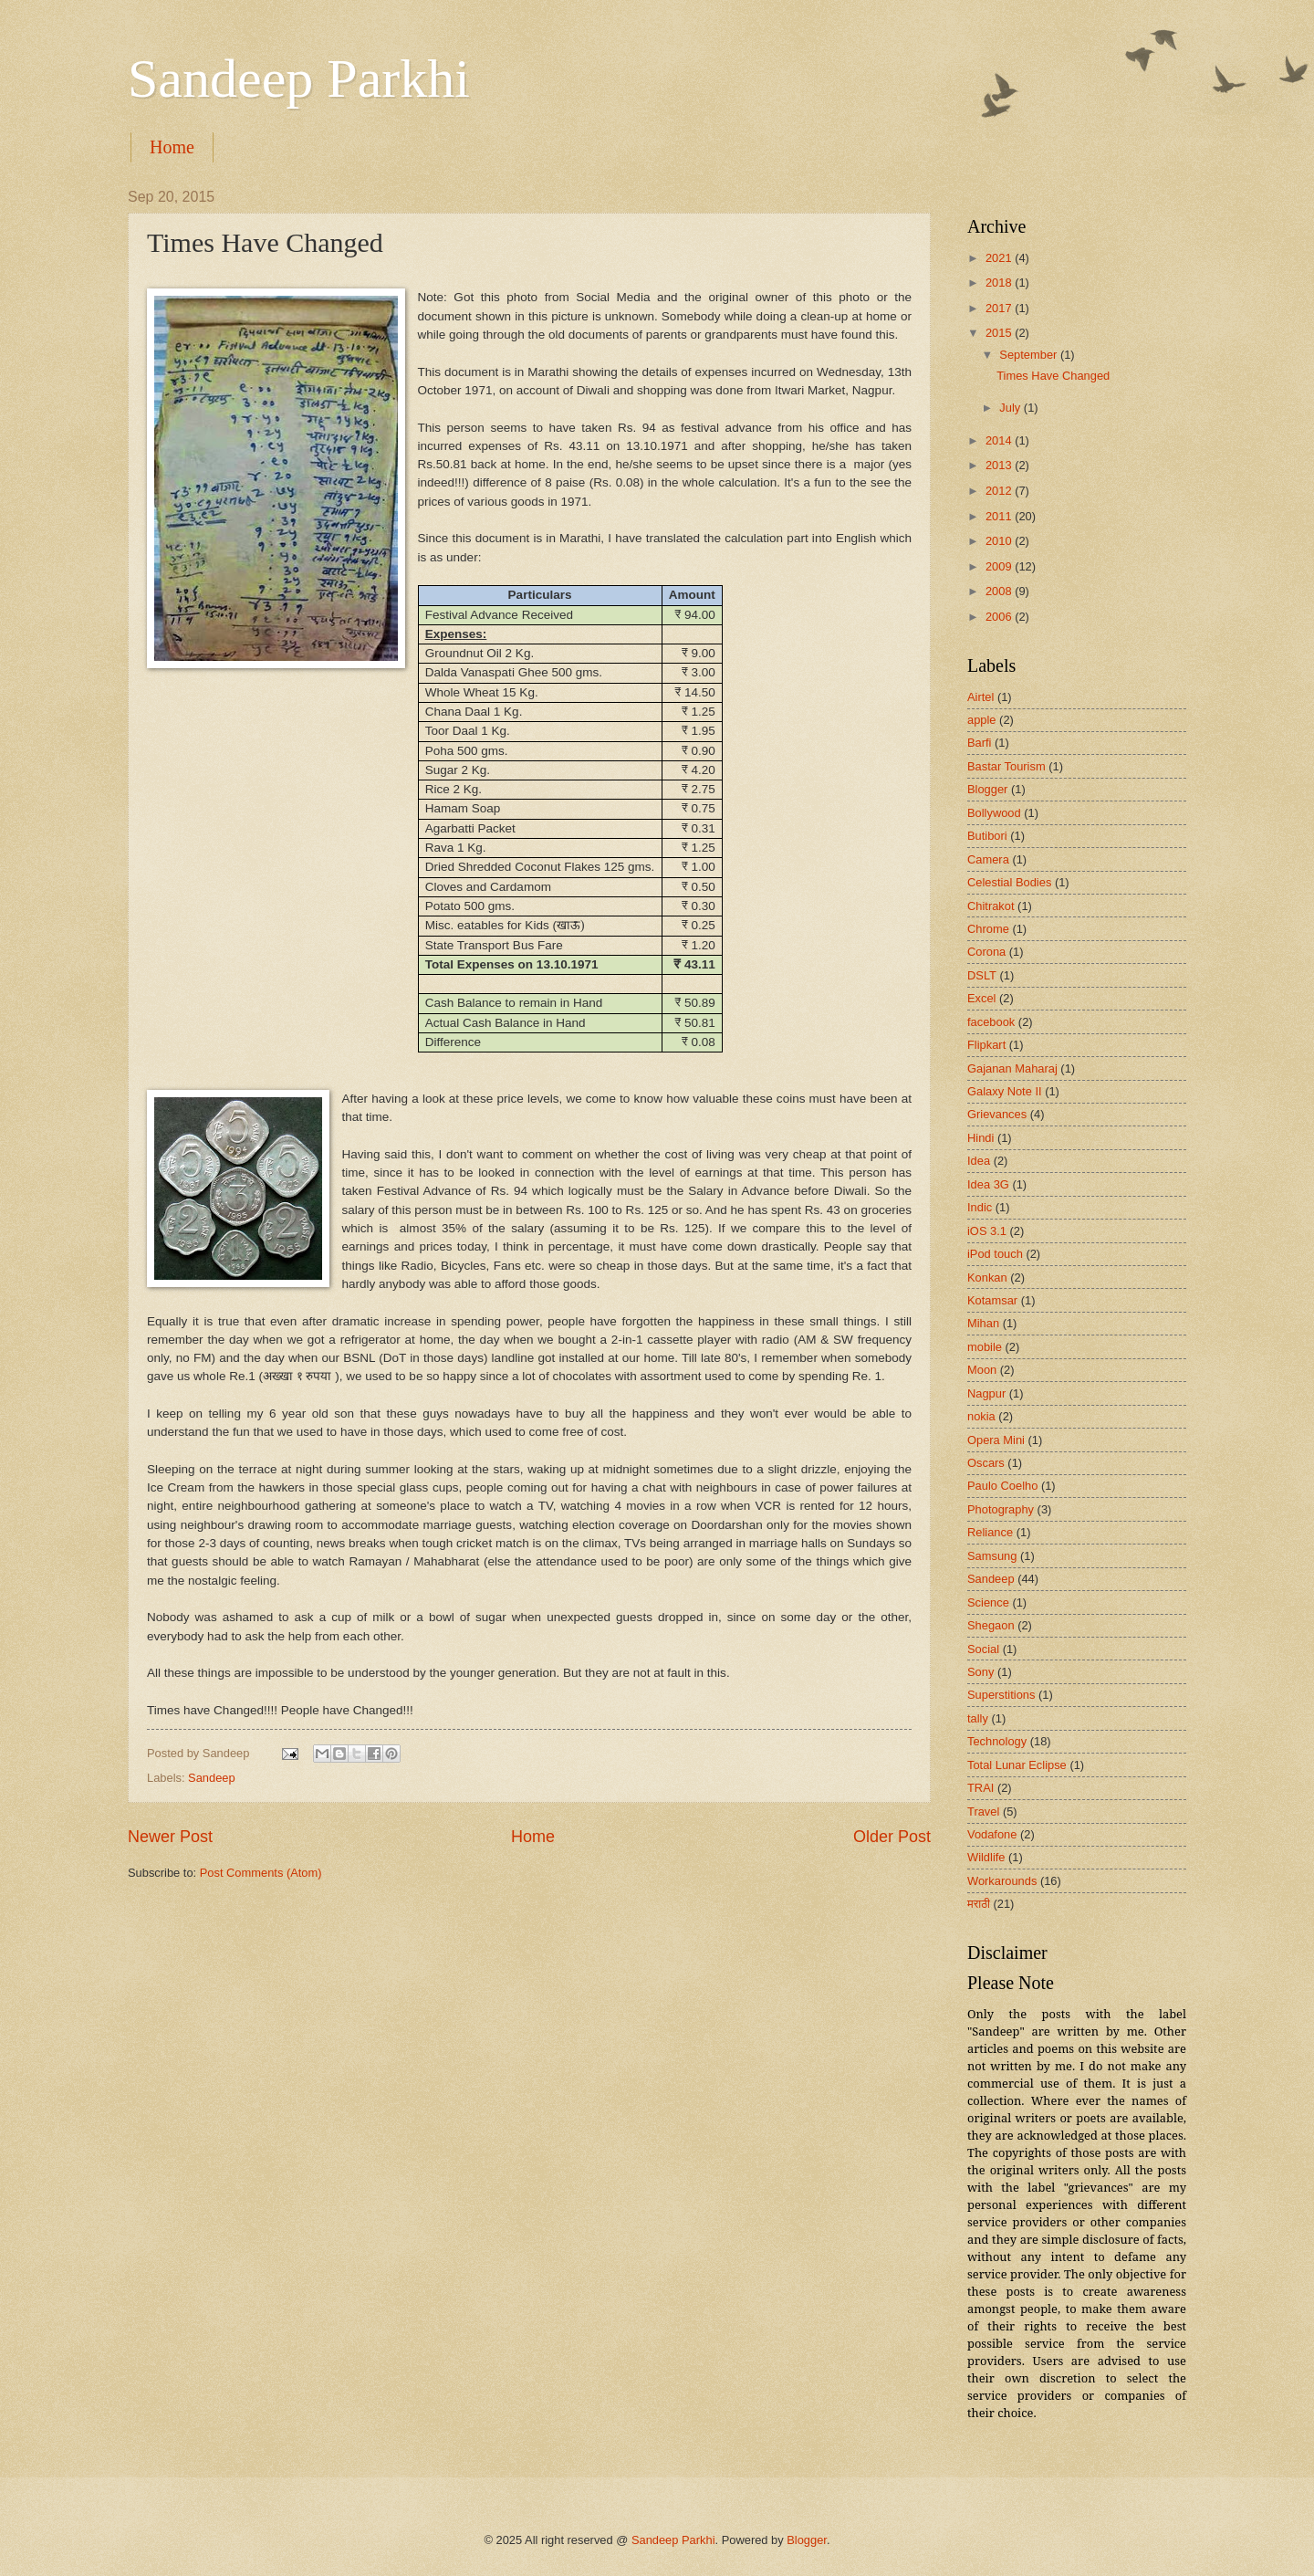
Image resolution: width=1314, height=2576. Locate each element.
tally (977, 1718)
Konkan (987, 1277)
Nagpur (986, 1393)
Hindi (980, 1138)
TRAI (980, 1788)
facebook (991, 1022)
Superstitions (1001, 1695)
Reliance (990, 1532)
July (1011, 407)
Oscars (986, 1463)
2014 (1000, 440)
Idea (978, 1161)
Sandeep (211, 1778)
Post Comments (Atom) (261, 1873)
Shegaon (991, 1625)
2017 (1000, 308)
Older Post (892, 1836)
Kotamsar (992, 1300)
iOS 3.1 (986, 1231)
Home (172, 147)
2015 (1000, 333)
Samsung (992, 1556)
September (1029, 354)
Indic (979, 1207)
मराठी (978, 1904)
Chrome (988, 929)
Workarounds (1002, 1881)
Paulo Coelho (1002, 1485)
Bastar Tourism (1006, 766)
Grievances (997, 1114)
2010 (1000, 541)
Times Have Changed (1053, 375)
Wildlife (986, 1857)
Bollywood (994, 813)
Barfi (979, 742)
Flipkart (986, 1045)
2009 (1000, 566)
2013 (1000, 465)
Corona (986, 951)
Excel (981, 998)
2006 (1000, 616)
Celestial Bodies (1009, 882)
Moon (981, 1370)
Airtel (980, 697)
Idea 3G (988, 1184)
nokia (981, 1416)
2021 (1000, 258)
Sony (980, 1672)
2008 (1000, 591)
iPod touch (995, 1254)
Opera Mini (996, 1440)
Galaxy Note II (1004, 1091)
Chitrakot (991, 906)
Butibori (987, 836)
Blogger (987, 789)
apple (981, 720)
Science (988, 1602)
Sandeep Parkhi (299, 78)
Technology (997, 1741)
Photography (1000, 1509)
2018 (1000, 282)
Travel (983, 1811)
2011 (1000, 516)
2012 (1000, 490)
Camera (988, 859)
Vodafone (992, 1834)
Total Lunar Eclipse (1017, 1765)
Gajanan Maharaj (1012, 1068)
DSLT (981, 975)
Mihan (983, 1323)
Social (983, 1649)
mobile (984, 1347)
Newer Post (170, 1836)
